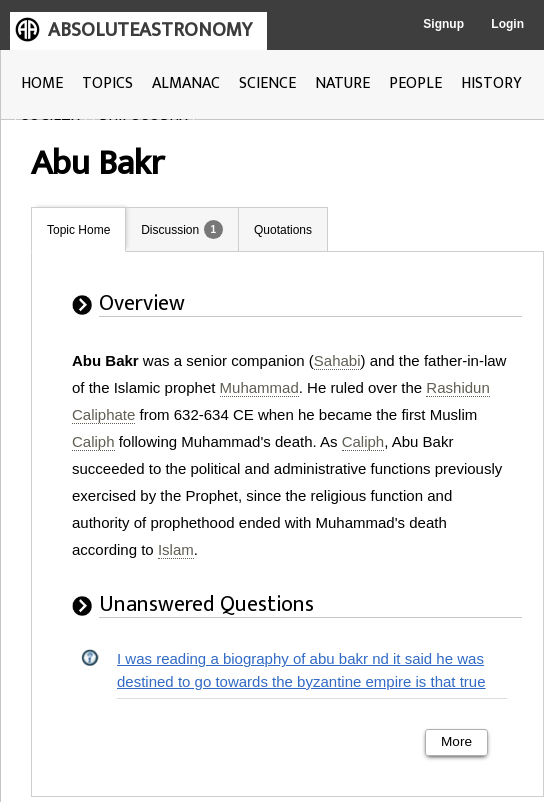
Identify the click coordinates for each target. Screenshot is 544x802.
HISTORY (491, 83)
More (456, 741)
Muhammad (259, 387)
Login (507, 24)
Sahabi (337, 360)
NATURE (342, 83)
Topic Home (78, 230)
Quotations (283, 230)
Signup (443, 24)
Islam (176, 549)
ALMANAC (186, 83)
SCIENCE (267, 83)
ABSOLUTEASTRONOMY (150, 30)
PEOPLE (415, 83)
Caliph (93, 441)
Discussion (170, 230)
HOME (42, 83)
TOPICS (107, 83)
